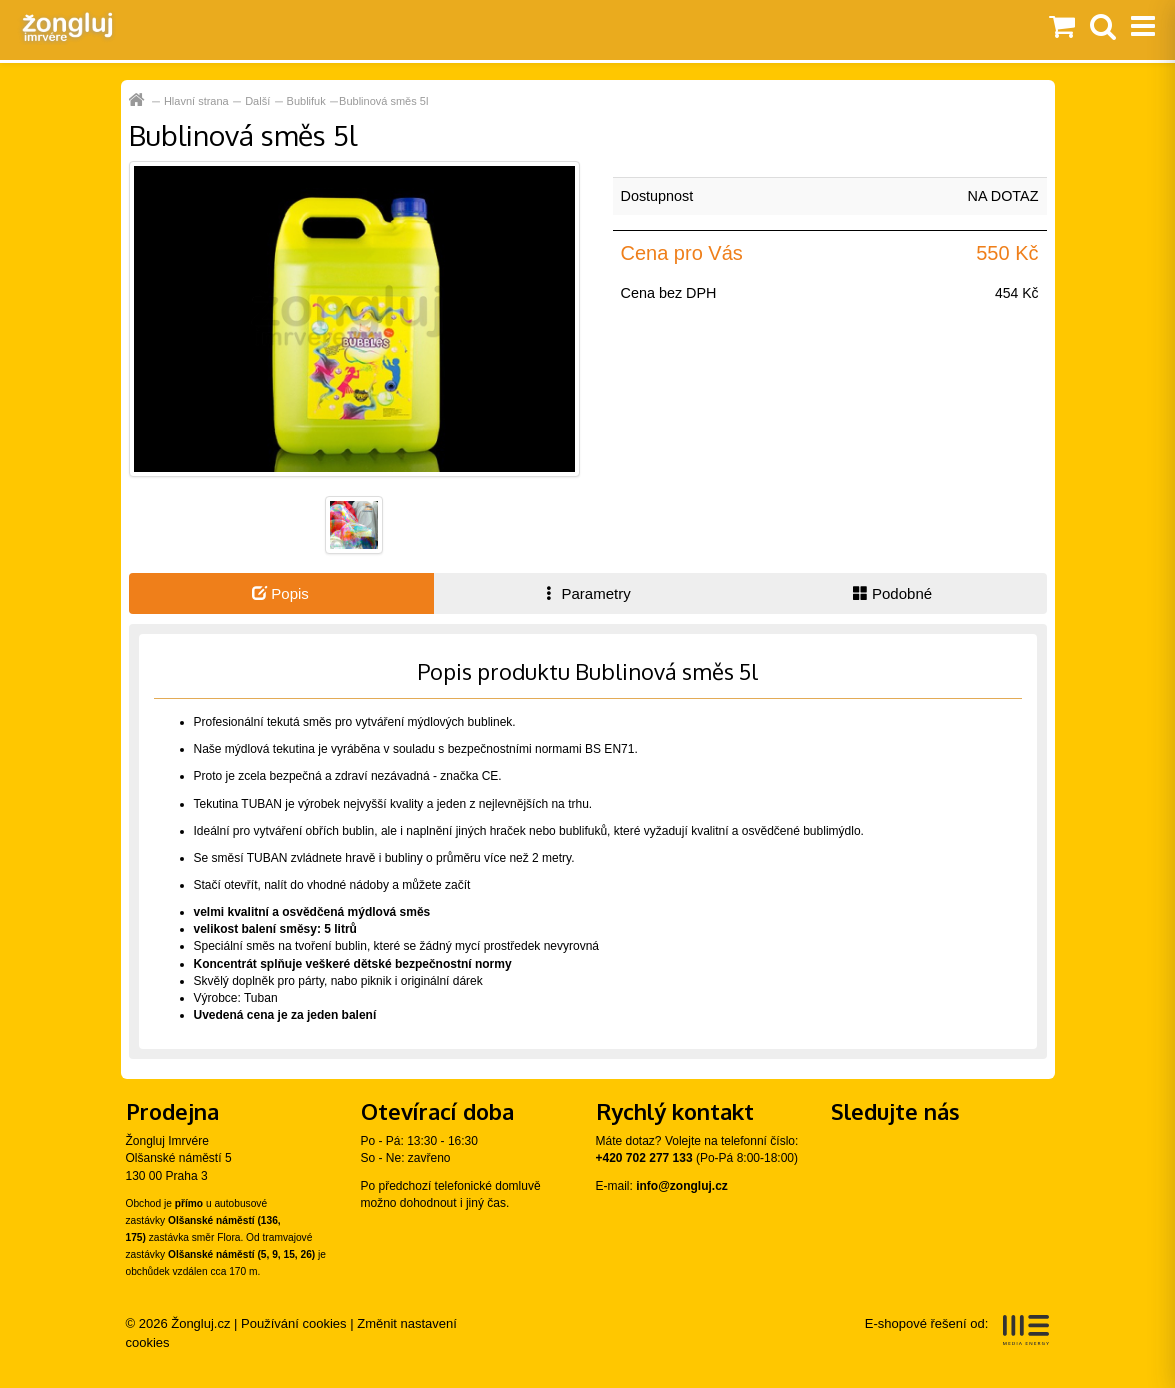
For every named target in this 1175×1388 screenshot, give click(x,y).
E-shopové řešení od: (957, 1330)
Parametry (586, 593)
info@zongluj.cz (682, 1186)
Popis (280, 593)
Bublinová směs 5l (383, 101)
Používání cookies (294, 1323)
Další (257, 101)
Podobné (892, 593)
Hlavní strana (196, 101)
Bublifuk (306, 101)
